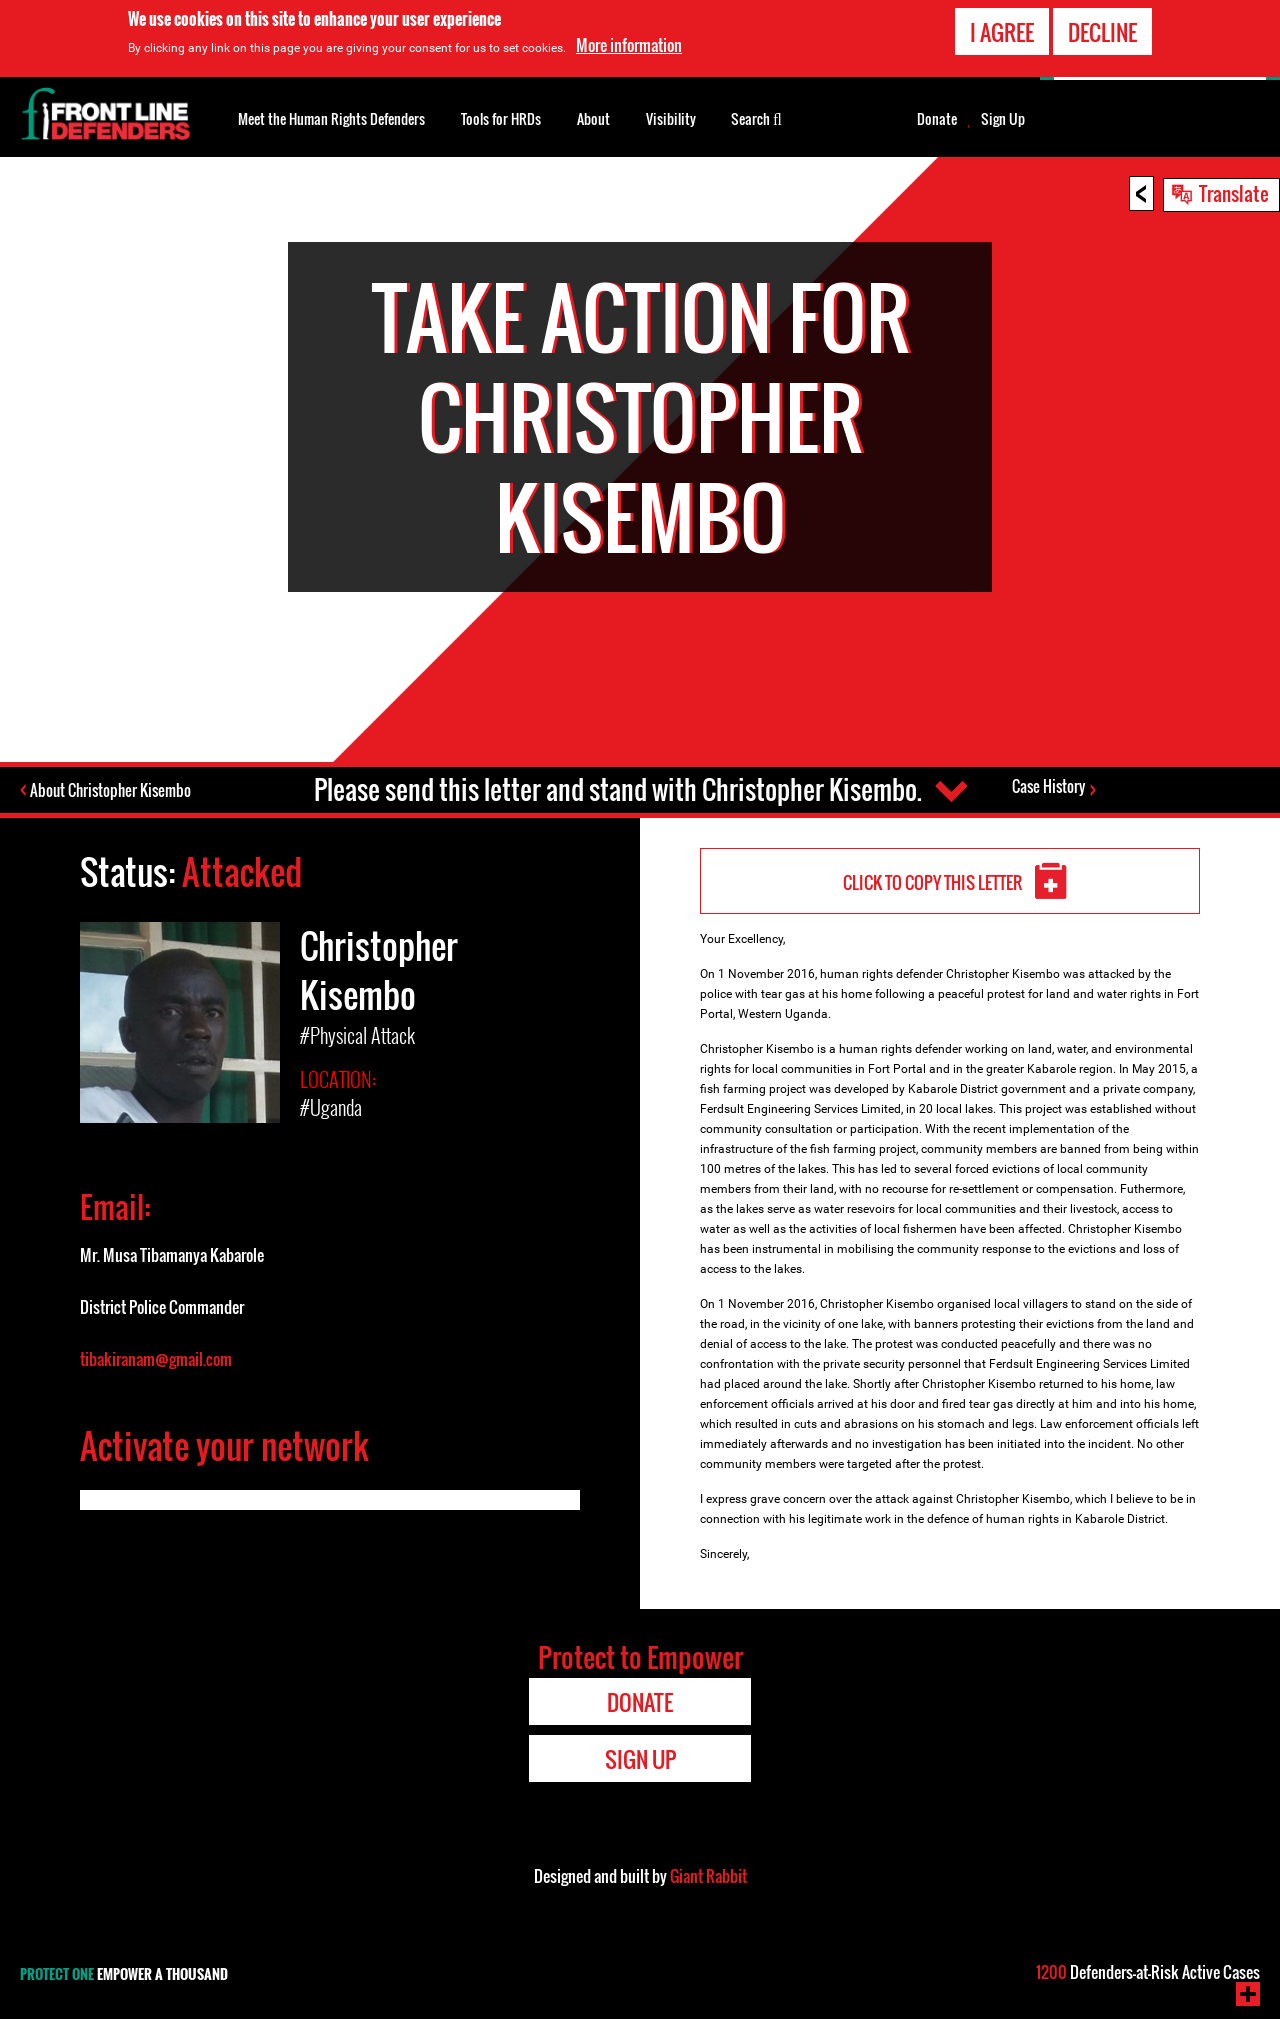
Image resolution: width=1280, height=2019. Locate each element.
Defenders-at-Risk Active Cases (1148, 1972)
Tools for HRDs (501, 118)
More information (629, 45)
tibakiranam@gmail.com (156, 1355)
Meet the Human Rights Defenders (331, 118)
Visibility (671, 118)
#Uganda (331, 1104)
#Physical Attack (357, 1033)
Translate (1234, 193)
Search (756, 117)
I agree (1002, 32)
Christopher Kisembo (379, 968)
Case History (1048, 787)
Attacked (242, 871)
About (593, 118)
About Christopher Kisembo (112, 790)
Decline (1102, 32)
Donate (937, 119)
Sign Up (1003, 119)
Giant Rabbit (708, 1876)
